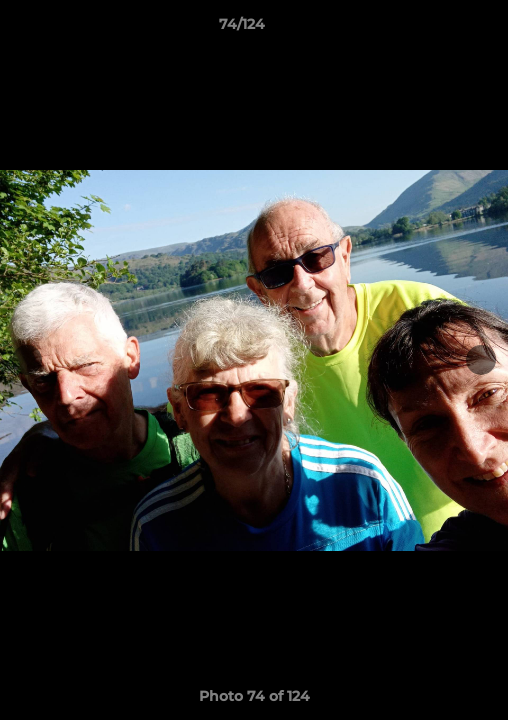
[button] (436, 29)
